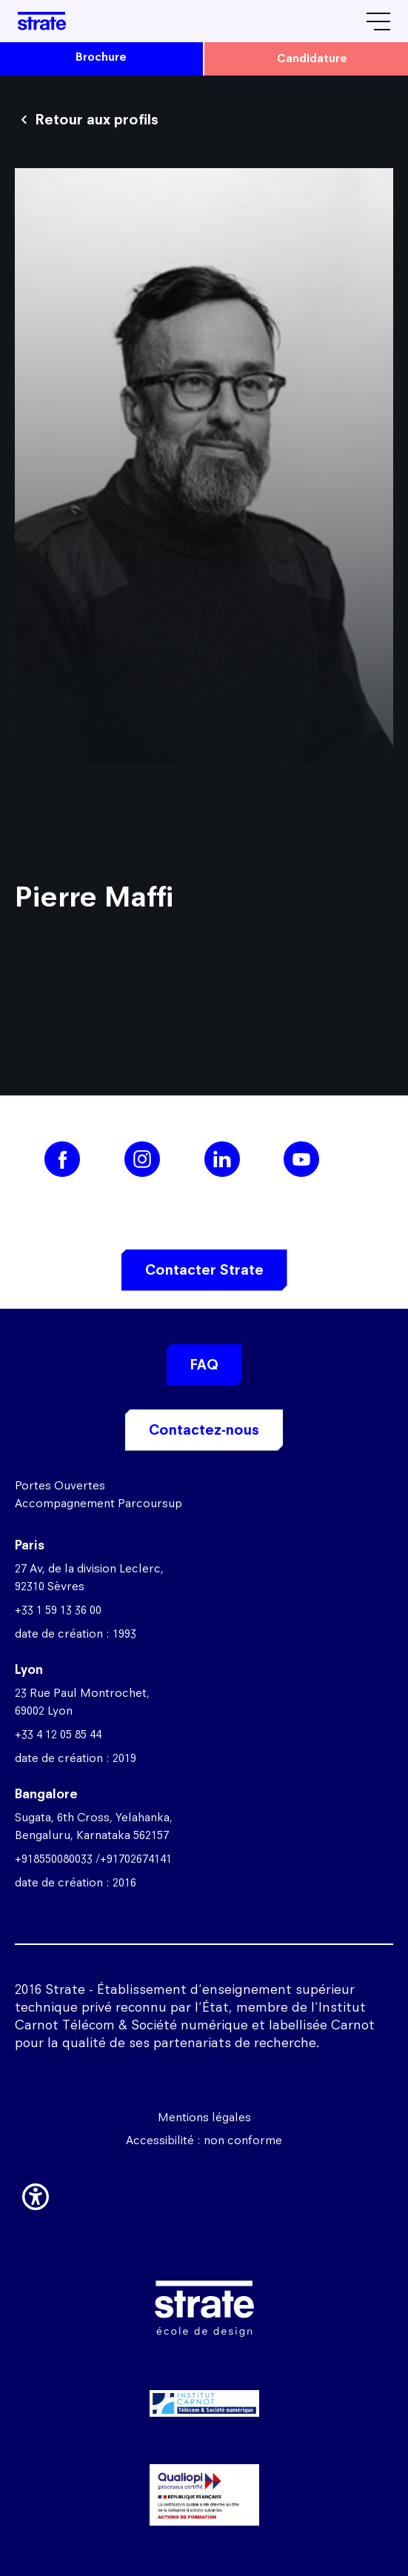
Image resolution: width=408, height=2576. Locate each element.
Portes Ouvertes (60, 1485)
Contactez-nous (204, 1429)
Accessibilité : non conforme (204, 2140)
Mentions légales (204, 2117)
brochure (101, 57)
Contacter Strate (204, 1269)
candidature (312, 58)
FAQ (204, 1364)
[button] (35, 2194)
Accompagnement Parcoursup (98, 1503)
